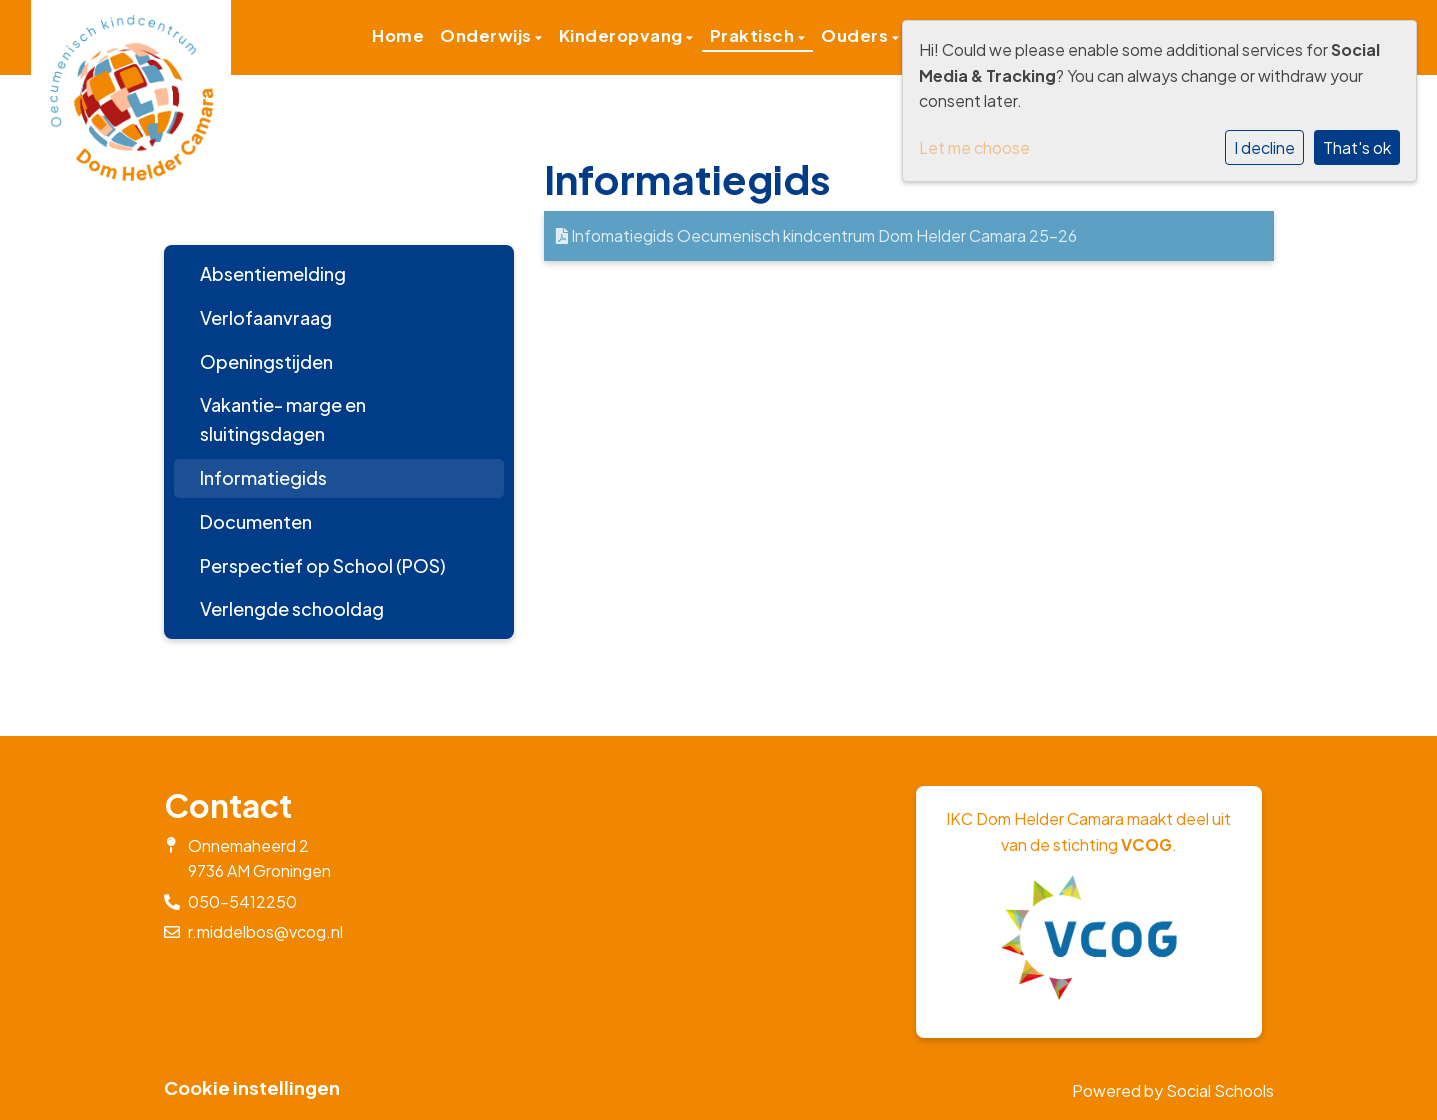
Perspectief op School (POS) (323, 565)
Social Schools (1220, 1090)
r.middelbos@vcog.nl (265, 931)
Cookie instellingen (252, 1088)
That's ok (1357, 147)
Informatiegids (263, 477)
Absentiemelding (273, 273)
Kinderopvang (623, 35)
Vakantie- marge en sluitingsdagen (283, 419)
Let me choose (974, 147)
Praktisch (754, 35)
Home (398, 35)
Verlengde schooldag (292, 608)
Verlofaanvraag (266, 317)
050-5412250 (242, 901)
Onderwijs (487, 35)
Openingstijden (266, 361)
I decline (1264, 147)
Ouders (856, 35)
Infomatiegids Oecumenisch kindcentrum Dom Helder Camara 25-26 (816, 235)
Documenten (256, 521)
